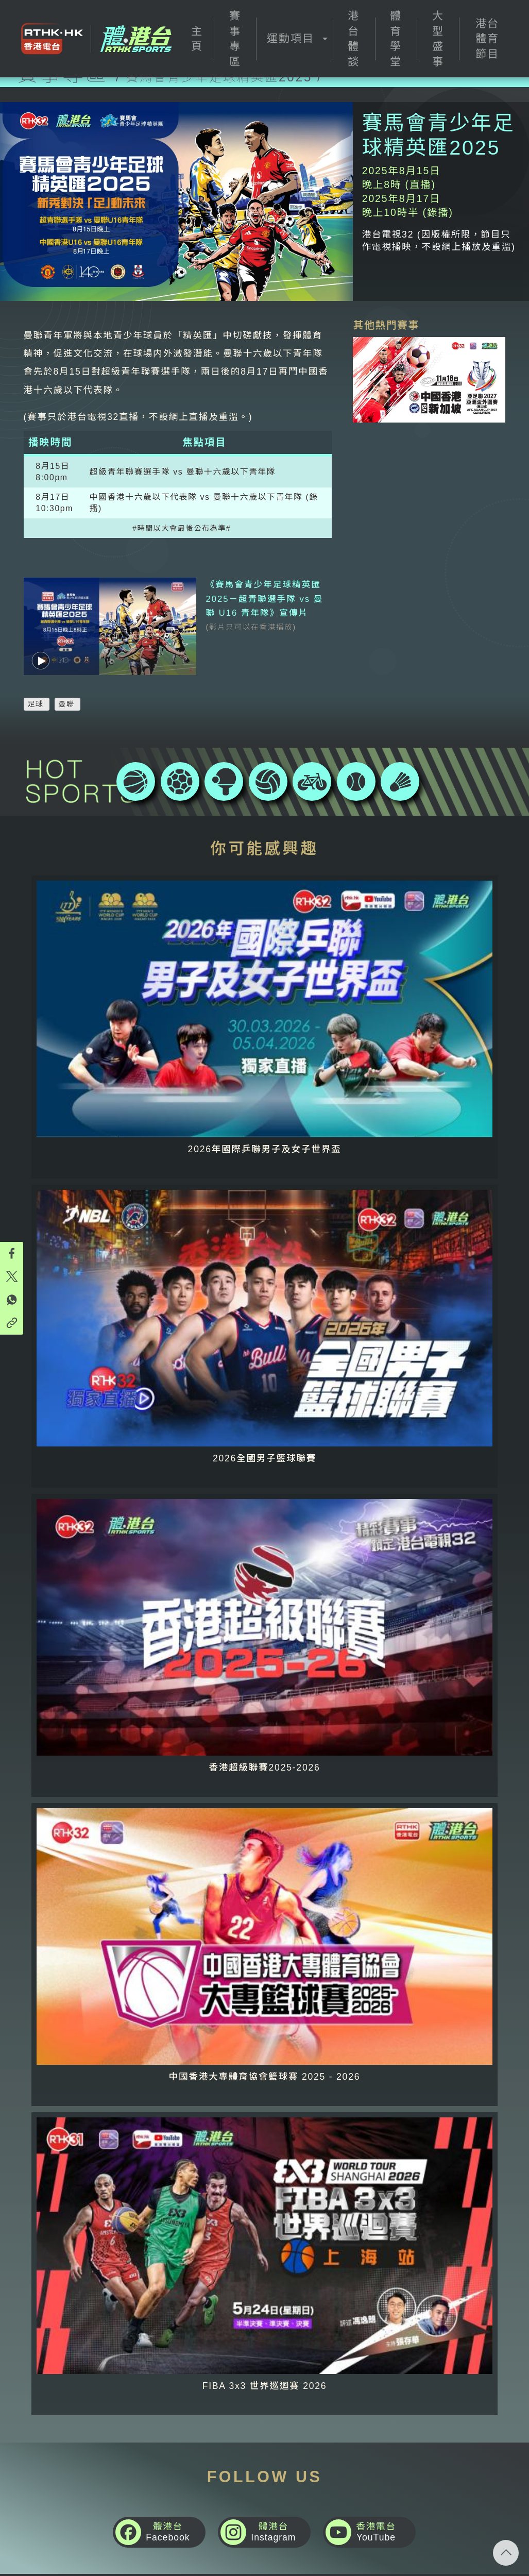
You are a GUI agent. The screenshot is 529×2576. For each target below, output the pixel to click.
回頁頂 (506, 2553)
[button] (294, 38)
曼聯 (67, 677)
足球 (36, 677)
